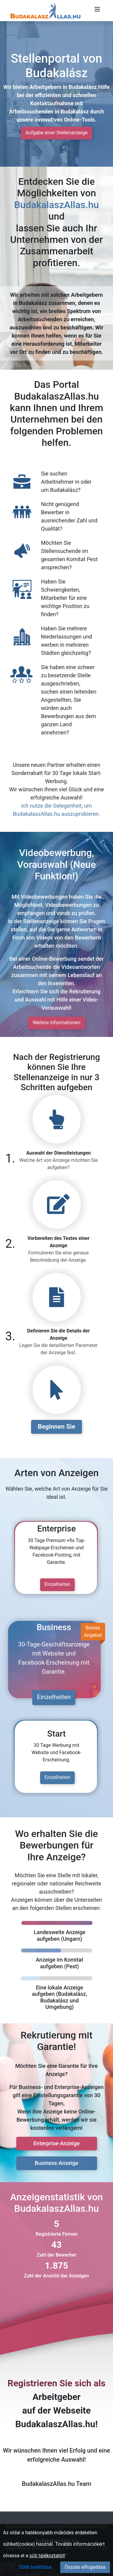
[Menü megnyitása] (97, 9)
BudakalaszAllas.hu (56, 205)
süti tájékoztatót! (47, 2555)
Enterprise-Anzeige (56, 2143)
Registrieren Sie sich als (56, 2383)
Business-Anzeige (56, 2163)
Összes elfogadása (85, 2567)
